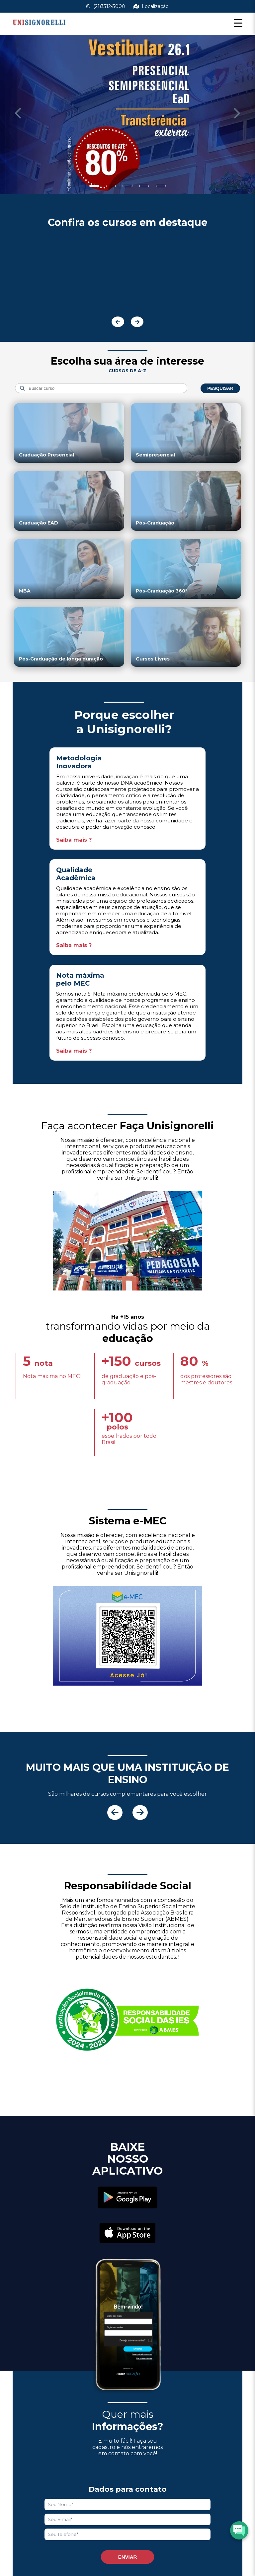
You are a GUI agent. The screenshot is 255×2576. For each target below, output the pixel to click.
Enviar (127, 2557)
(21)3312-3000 (105, 6)
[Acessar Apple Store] (127, 2233)
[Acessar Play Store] (127, 2198)
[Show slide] (94, 186)
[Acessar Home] (39, 30)
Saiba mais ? (74, 840)
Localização (151, 6)
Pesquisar (220, 388)
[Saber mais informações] (127, 115)
